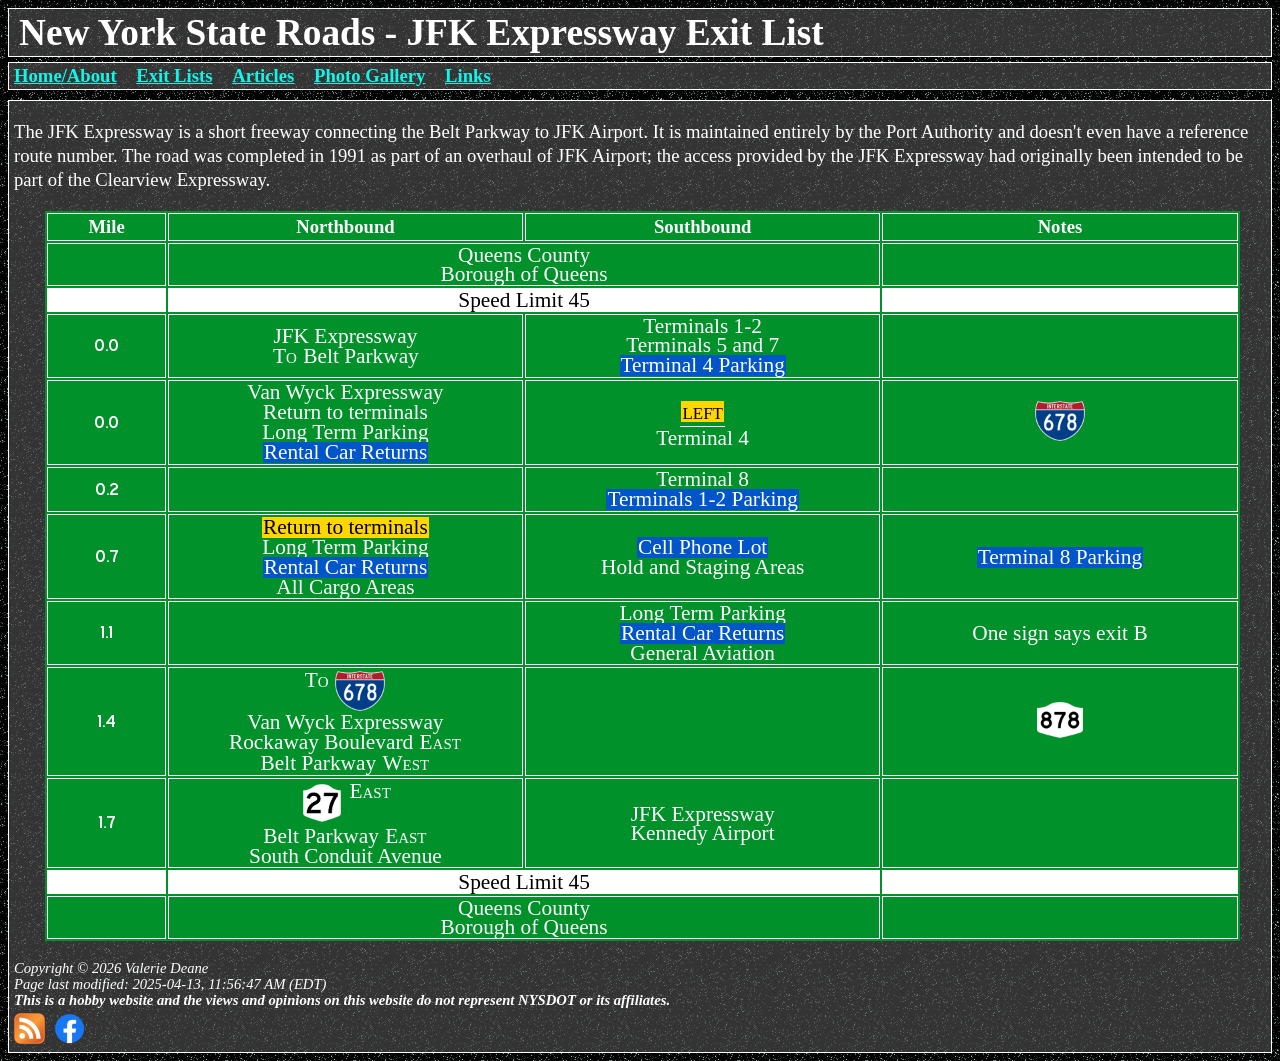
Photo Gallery (369, 75)
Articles (263, 75)
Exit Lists (174, 75)
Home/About (65, 75)
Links (468, 75)
